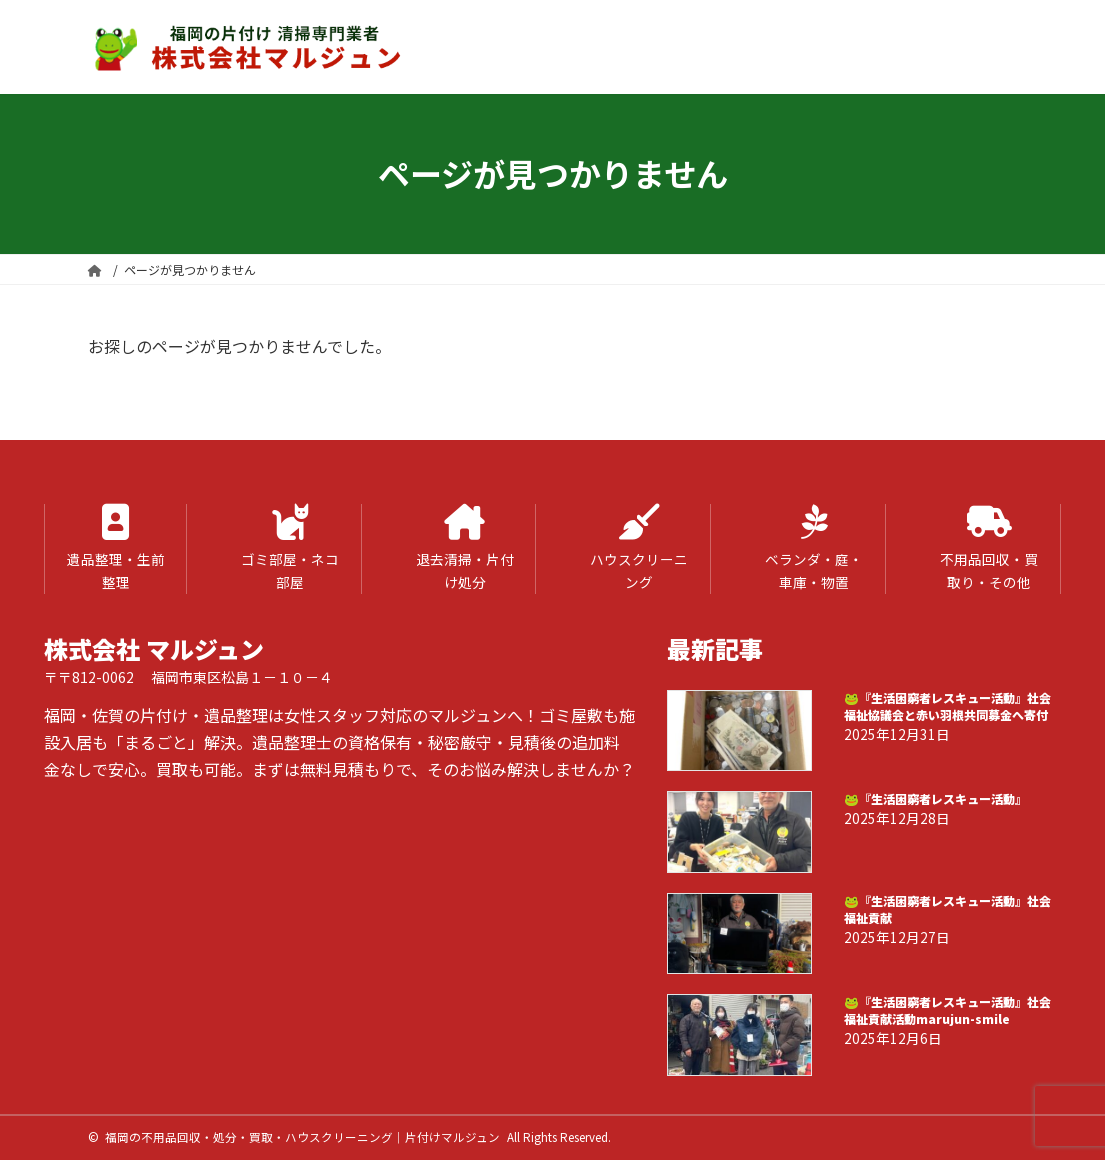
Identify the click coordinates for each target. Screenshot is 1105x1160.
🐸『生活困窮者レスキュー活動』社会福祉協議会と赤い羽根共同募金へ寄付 (947, 706)
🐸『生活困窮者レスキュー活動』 (935, 799)
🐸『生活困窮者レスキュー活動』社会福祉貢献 (947, 909)
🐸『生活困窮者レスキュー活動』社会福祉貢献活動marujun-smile (947, 1010)
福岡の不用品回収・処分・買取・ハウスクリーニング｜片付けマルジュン (302, 1137)
